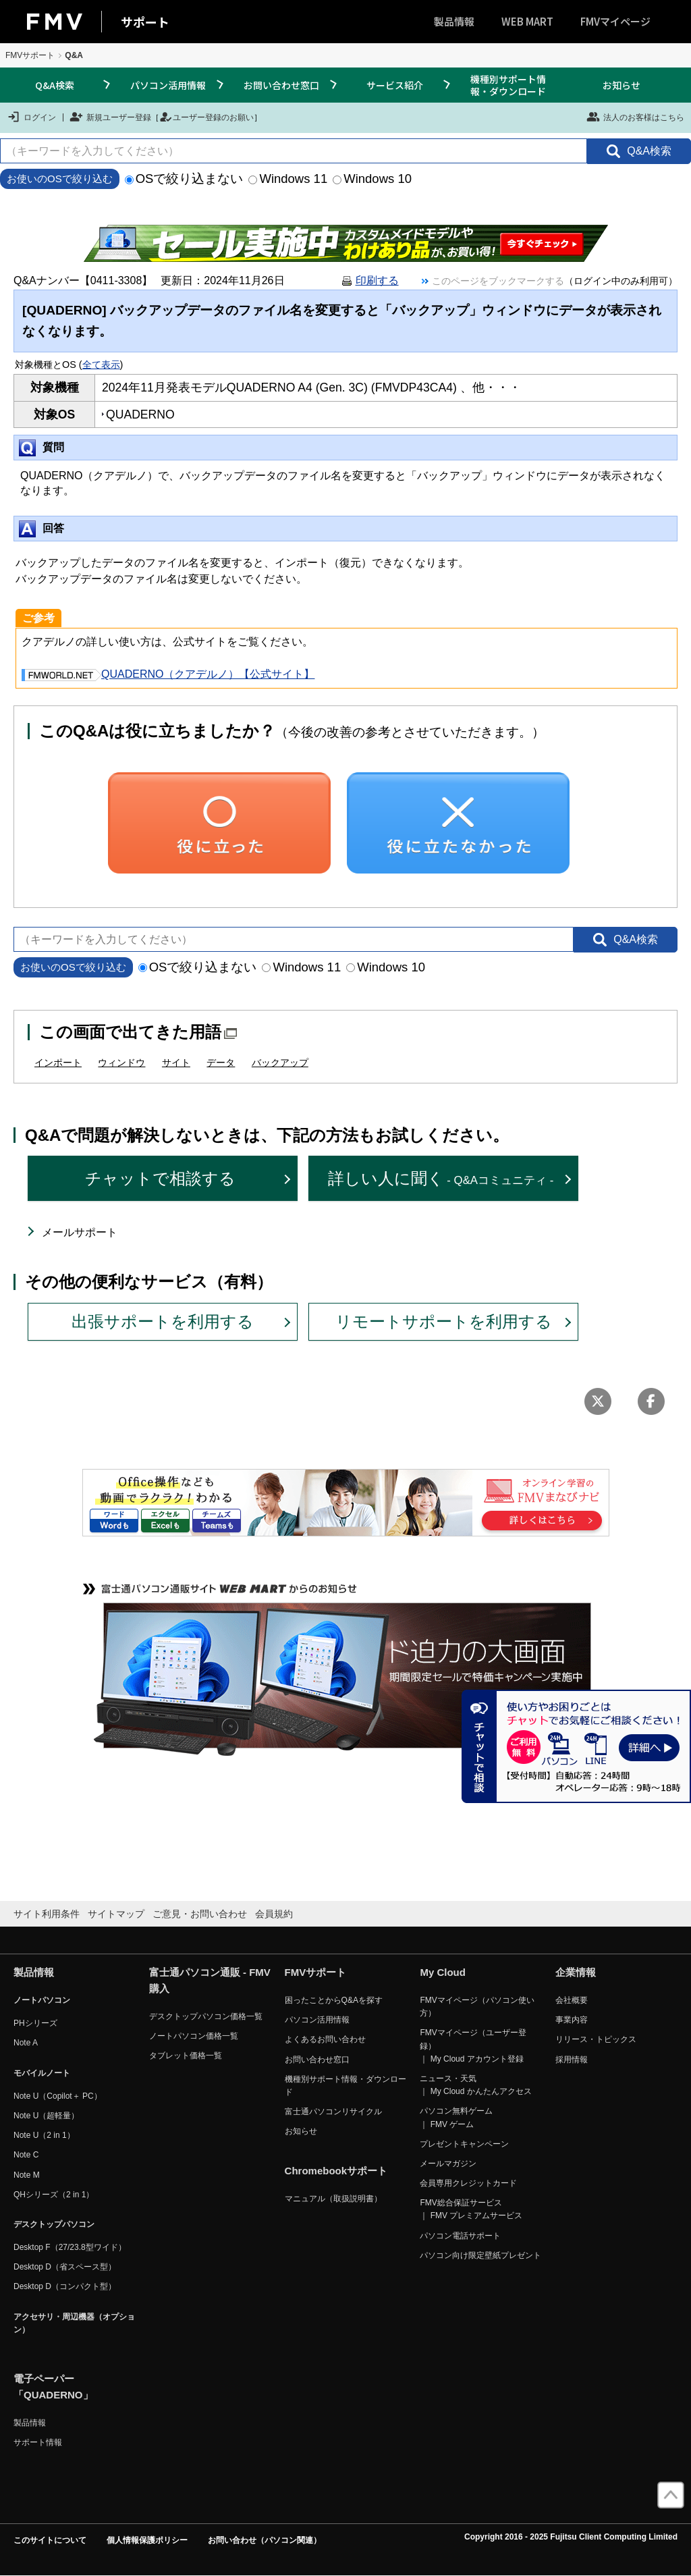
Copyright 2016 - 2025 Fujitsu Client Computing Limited (571, 2537)
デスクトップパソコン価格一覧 (205, 2016)
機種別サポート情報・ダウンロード (508, 85)
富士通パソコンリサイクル (333, 2111)
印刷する (377, 280)
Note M (26, 2175)
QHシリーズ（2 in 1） (53, 2194)
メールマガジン (448, 2163)
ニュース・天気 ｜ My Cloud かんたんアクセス (475, 2085)
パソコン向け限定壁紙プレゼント (480, 2255)
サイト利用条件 (46, 1913)
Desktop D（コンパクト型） (64, 2286)
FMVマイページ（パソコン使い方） (477, 2006)
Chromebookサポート (336, 2170)
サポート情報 (37, 2442)
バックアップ (280, 1062)
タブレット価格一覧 (185, 2055)
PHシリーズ (35, 2023)
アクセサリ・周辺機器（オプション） (74, 2323)
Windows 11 (287, 178)
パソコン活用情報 (168, 85)
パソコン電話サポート (460, 2235)
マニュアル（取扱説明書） (333, 2198)
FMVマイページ (615, 21)
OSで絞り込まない (184, 178)
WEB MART (527, 21)
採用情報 (571, 2059)
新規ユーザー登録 (110, 117)
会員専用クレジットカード (468, 2183)
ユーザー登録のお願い (206, 117)
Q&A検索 (54, 85)
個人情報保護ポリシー (147, 2540)
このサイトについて (49, 2540)
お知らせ (621, 85)
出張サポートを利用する (163, 1321)
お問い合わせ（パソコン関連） (264, 2540)
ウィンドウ (121, 1062)
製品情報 (454, 21)
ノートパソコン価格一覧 (193, 2036)
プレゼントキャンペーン (464, 2144)
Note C (25, 2154)
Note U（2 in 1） (44, 2135)
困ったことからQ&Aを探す (334, 2000)
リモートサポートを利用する (443, 1321)
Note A (25, 2042)
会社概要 (571, 2000)
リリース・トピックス (595, 2039)
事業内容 (571, 2019)
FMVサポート (30, 55)
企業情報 (575, 1972)
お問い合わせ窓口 (281, 85)
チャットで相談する (160, 1178)
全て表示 (101, 364)
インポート (58, 1062)
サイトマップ (116, 1913)
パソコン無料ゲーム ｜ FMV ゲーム (456, 2117)
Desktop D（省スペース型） (64, 2267)
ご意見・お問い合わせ (200, 1913)
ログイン (31, 117)
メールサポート (79, 1232)
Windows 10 (372, 178)
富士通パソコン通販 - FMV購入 (210, 1980)
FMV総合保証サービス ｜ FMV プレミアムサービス (471, 2209)
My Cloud (443, 1972)
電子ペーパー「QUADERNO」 (53, 2386)
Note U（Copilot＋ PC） (57, 2096)
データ (220, 1062)
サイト (176, 1062)
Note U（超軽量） (46, 2115)
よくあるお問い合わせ (325, 2039)
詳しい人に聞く (441, 1178)
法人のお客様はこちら (635, 117)
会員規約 (274, 1913)
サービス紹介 (394, 85)
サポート (145, 21)
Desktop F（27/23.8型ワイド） (69, 2247)
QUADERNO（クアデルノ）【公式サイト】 (168, 674)
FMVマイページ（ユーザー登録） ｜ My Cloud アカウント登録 (473, 2045)
